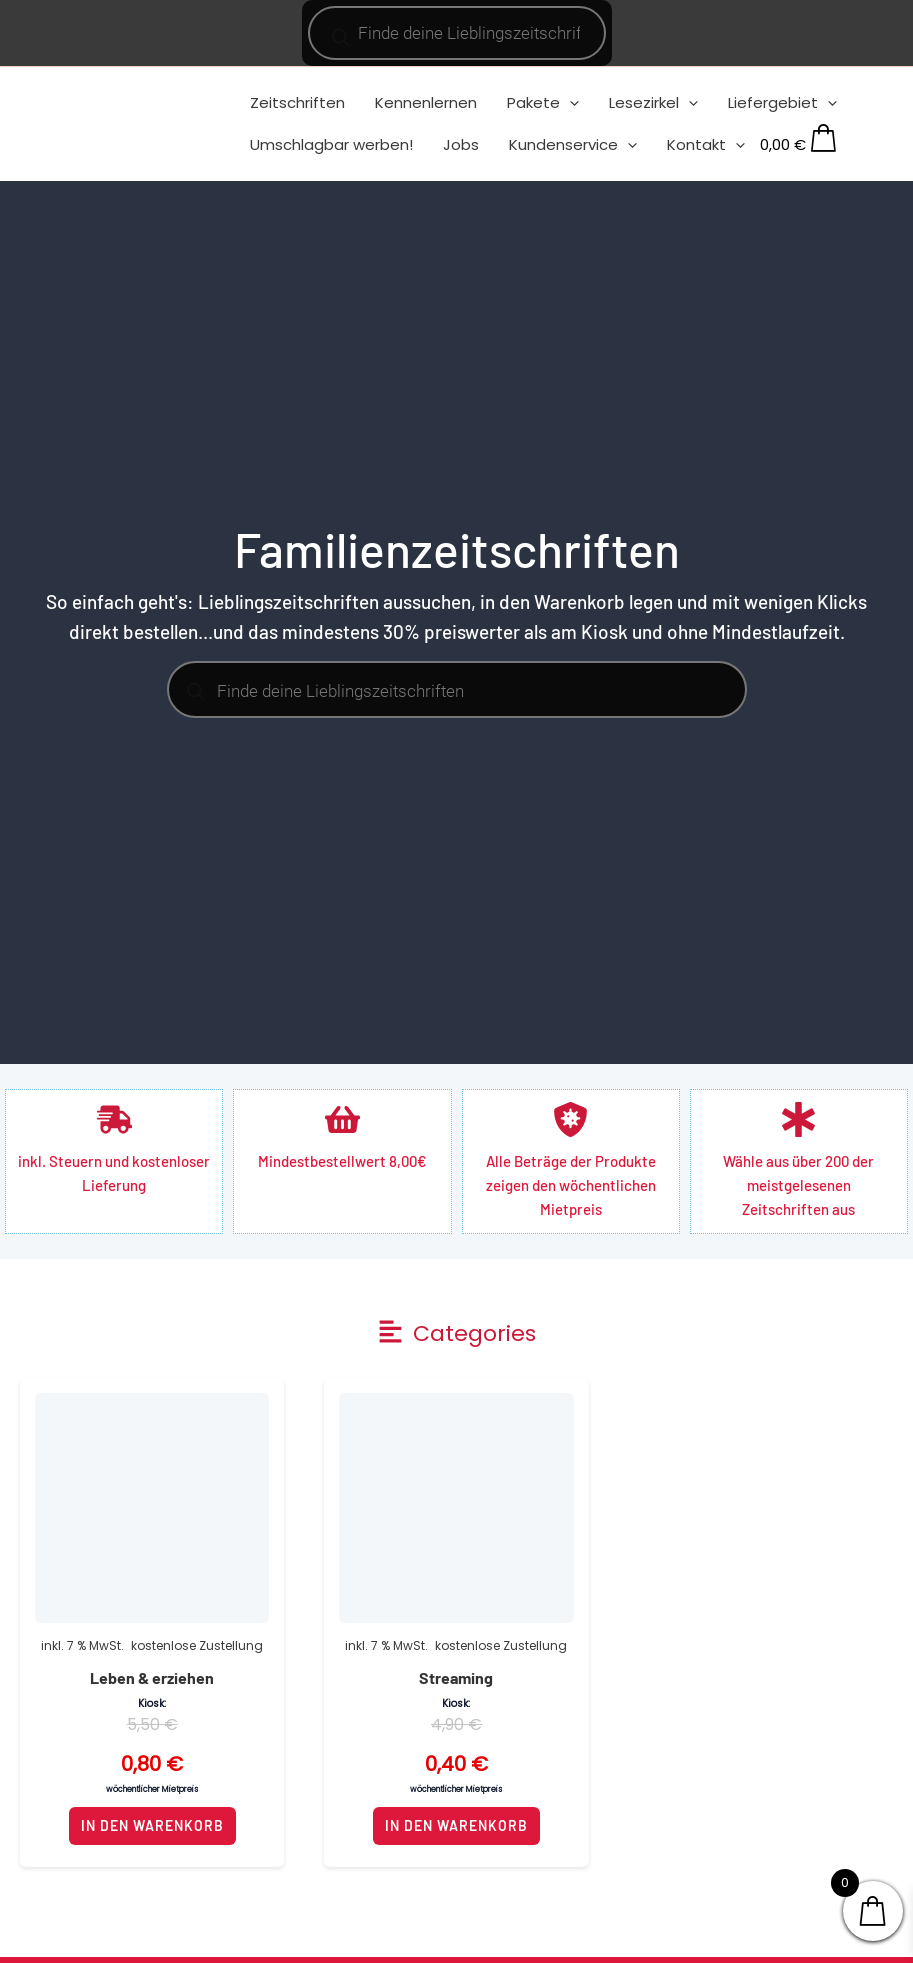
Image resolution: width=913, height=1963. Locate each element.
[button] (456, 1333)
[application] (569, 102)
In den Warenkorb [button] (152, 1825)
